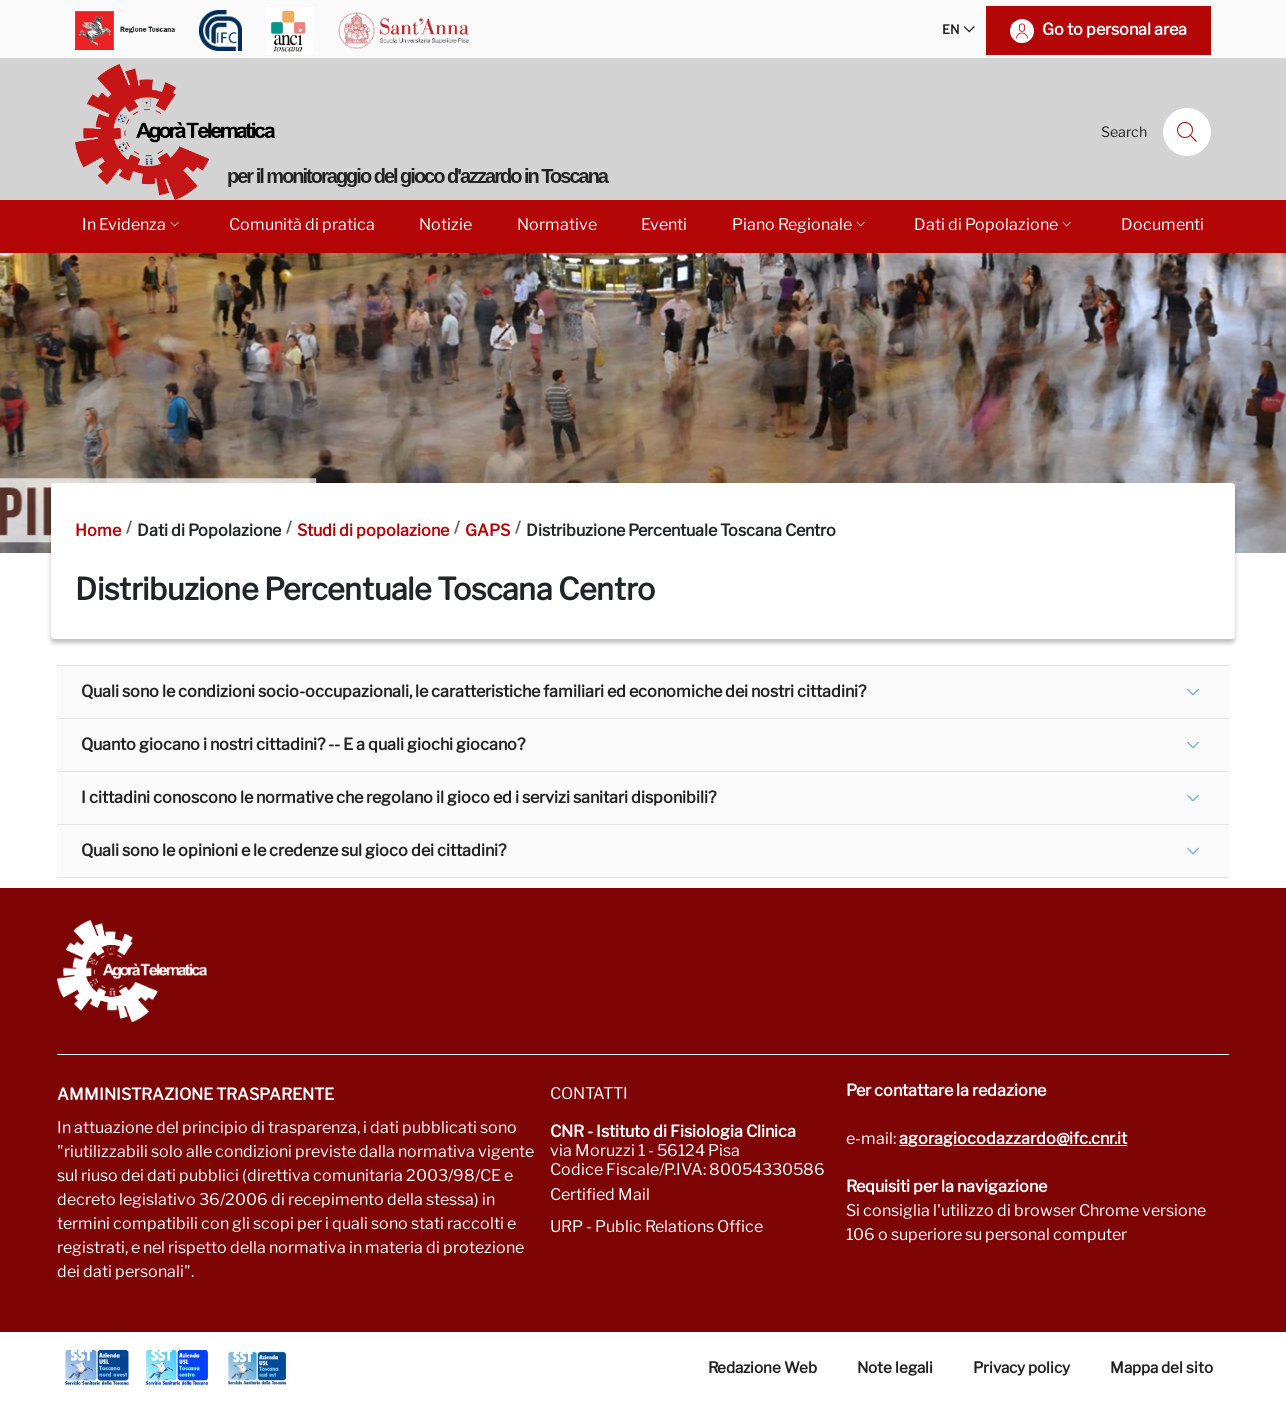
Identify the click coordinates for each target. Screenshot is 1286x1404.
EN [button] (958, 30)
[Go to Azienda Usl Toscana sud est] (257, 1368)
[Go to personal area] (1098, 30)
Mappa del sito (1161, 1368)
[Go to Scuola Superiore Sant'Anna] (404, 30)
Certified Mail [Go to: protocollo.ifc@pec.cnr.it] (600, 1194)
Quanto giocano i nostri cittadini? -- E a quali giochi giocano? (303, 744)
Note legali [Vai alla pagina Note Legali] (895, 1368)
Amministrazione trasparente (195, 1094)
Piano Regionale (800, 224)
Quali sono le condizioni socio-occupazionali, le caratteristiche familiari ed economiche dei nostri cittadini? (473, 691)
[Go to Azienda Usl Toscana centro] (177, 1368)
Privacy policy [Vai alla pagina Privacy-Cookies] (1021, 1368)
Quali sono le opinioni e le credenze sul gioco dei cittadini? (293, 850)
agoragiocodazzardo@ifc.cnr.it (1013, 1138)
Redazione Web (762, 1368)
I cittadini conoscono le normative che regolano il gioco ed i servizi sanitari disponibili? (398, 797)
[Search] (1187, 132)
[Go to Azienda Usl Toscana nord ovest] (97, 1368)
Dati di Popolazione (994, 224)
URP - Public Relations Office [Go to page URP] (656, 1226)
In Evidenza (132, 224)
